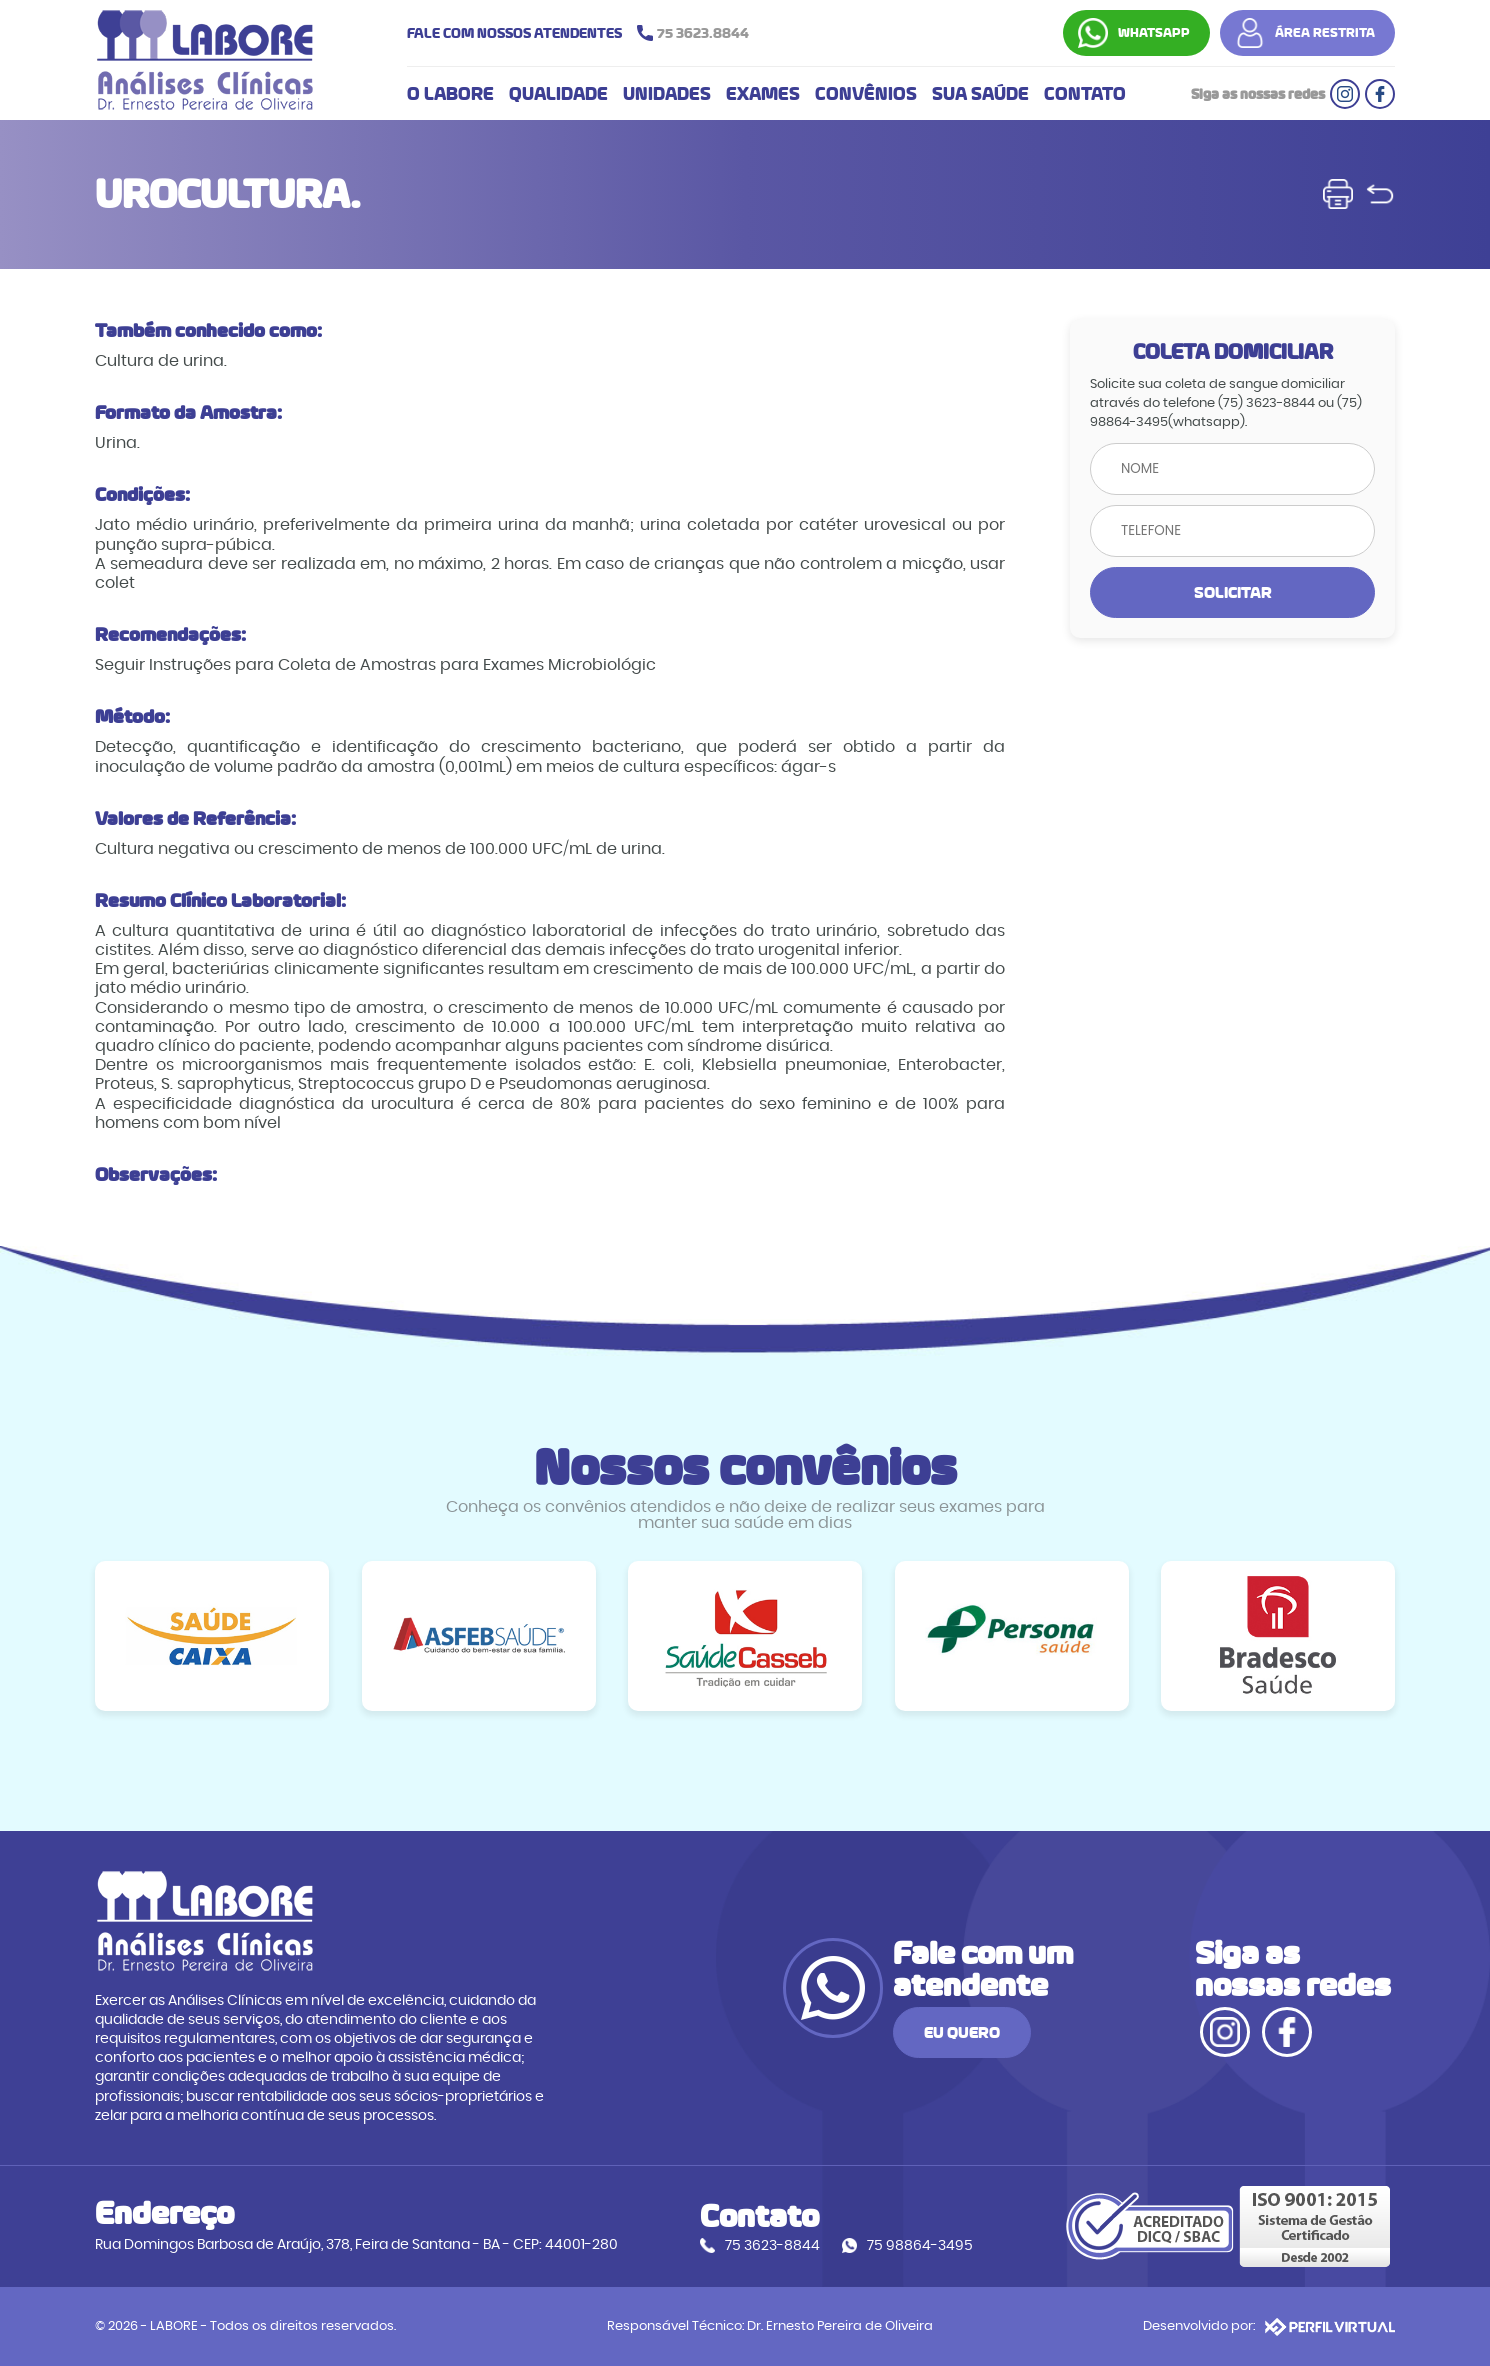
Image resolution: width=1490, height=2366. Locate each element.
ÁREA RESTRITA (1325, 33)
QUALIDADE (558, 94)
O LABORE (450, 94)
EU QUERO (962, 2032)
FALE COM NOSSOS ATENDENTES (583, 33)
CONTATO (1085, 94)
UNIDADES (667, 94)
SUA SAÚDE (980, 94)
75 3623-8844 (772, 2245)
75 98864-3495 (920, 2245)
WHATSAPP (1154, 33)
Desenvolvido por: (1269, 2327)
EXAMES (763, 94)
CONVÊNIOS (866, 94)
